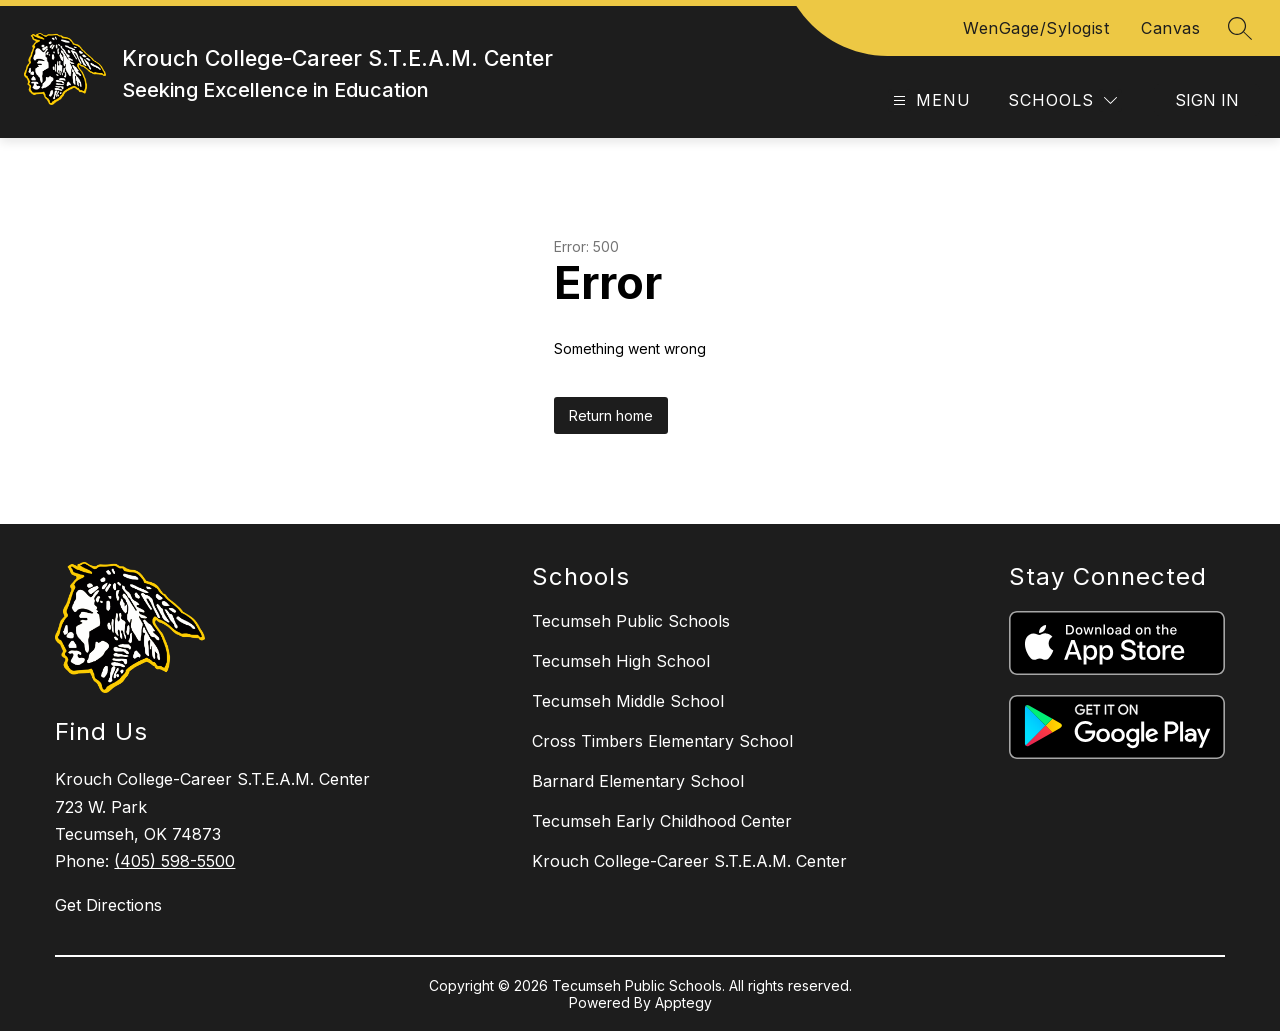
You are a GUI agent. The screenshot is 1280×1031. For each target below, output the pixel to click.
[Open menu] (929, 100)
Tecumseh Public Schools (631, 621)
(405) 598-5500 (174, 861)
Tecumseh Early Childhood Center (662, 821)
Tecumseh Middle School (628, 701)
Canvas (1170, 28)
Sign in (1207, 100)
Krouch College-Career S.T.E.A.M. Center (689, 861)
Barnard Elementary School (638, 781)
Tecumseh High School (621, 661)
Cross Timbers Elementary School (662, 741)
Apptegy (683, 1002)
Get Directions (108, 905)
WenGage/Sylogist (1036, 28)
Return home (611, 415)
